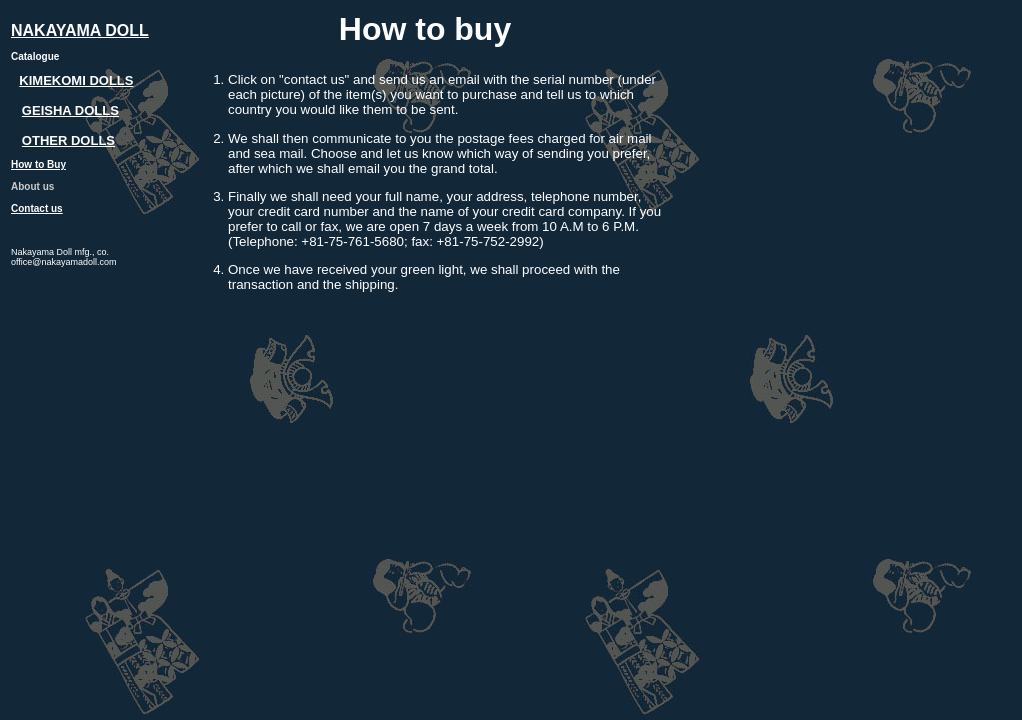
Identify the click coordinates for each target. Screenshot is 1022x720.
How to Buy (38, 164)
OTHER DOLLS (68, 140)
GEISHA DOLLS (70, 110)
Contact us (37, 208)
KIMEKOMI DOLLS (76, 80)
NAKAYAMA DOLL (80, 30)
